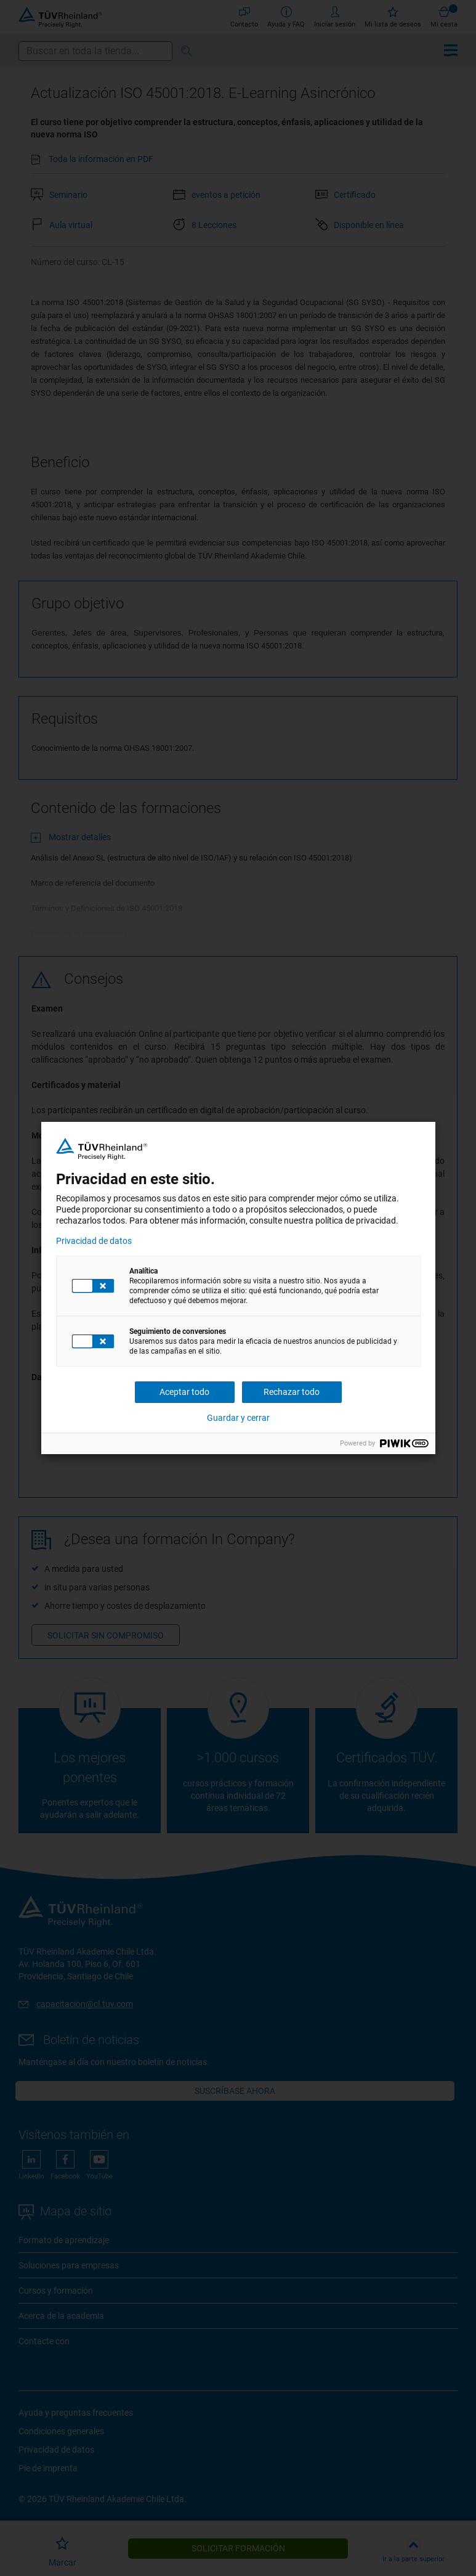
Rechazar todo (292, 1392)
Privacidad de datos (94, 1241)
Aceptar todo (184, 1392)
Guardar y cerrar (238, 1418)
